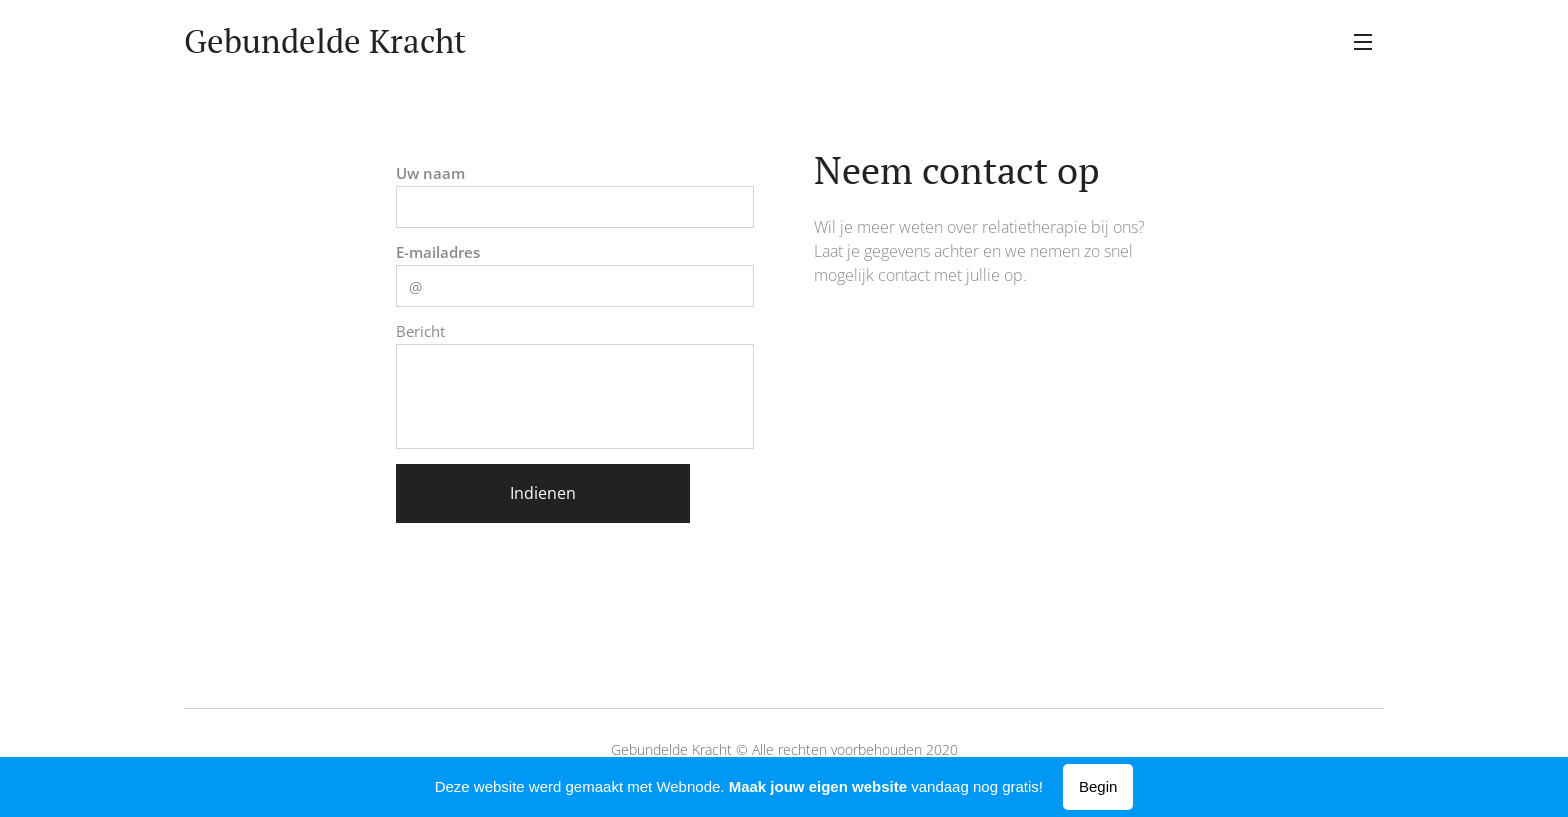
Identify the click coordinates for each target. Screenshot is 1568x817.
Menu (1363, 42)
